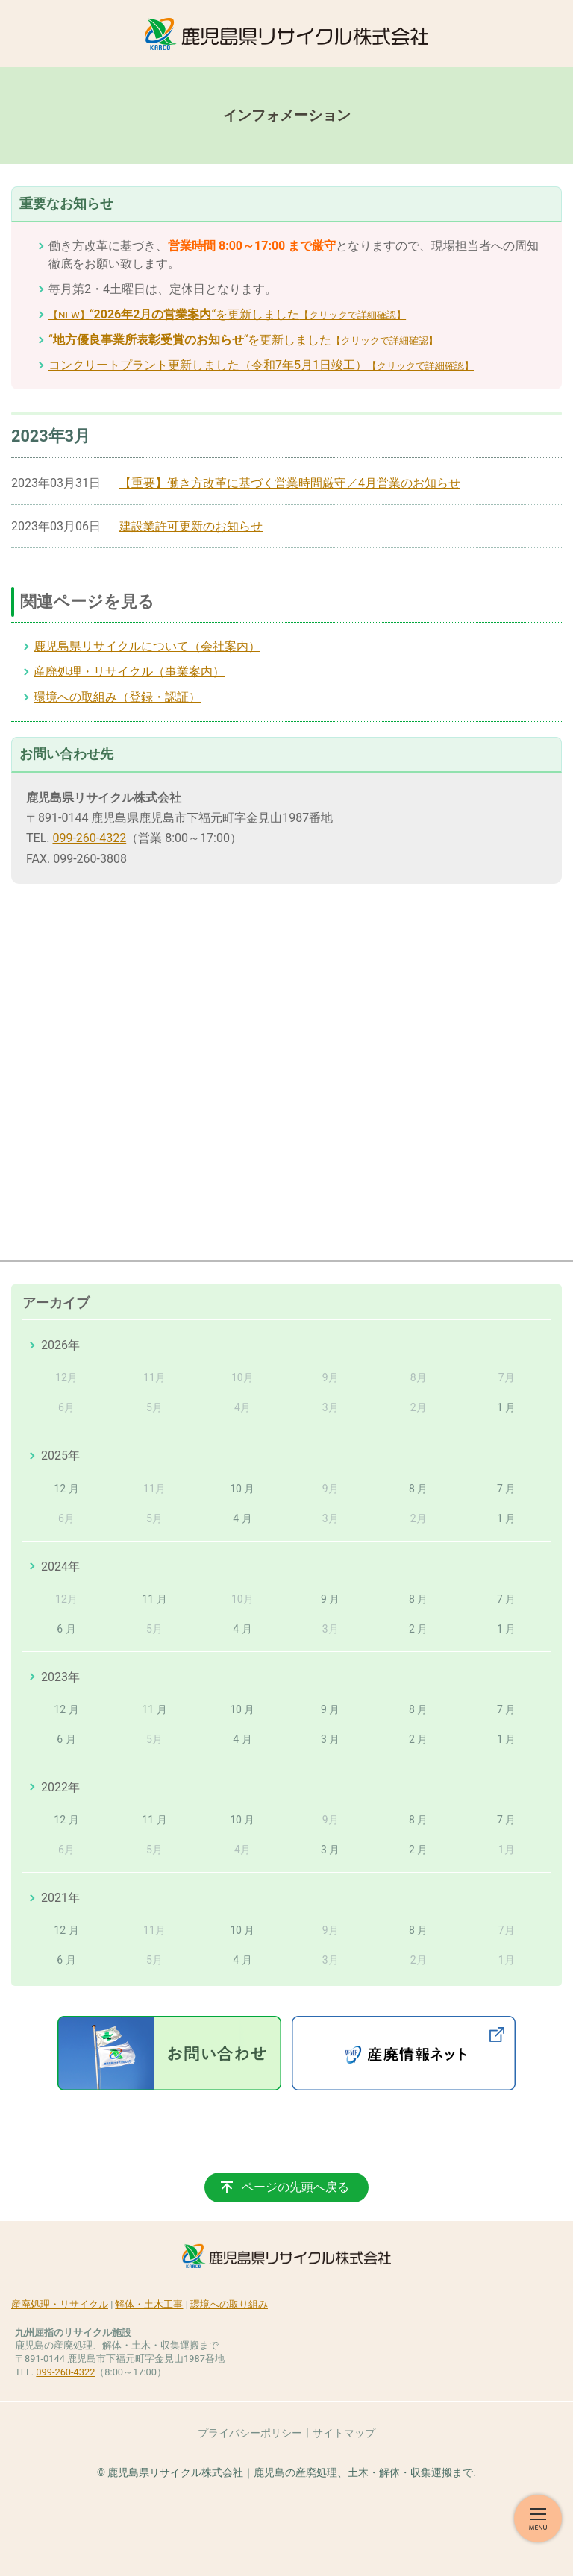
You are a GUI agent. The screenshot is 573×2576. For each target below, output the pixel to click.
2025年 (60, 1455)
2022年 (60, 1787)
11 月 (154, 1599)
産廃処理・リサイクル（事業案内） (129, 672)
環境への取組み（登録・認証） (117, 697)
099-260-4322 (89, 838)
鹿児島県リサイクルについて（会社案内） (147, 646)
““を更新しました (227, 314)
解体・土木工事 (149, 2304)
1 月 (506, 1407)
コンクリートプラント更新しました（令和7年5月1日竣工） (261, 365)
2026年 (60, 1345)
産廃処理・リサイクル (59, 2304)
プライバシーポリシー (250, 2433)
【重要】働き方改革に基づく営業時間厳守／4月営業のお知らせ (289, 483)
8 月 (418, 1489)
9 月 (330, 1599)
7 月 (506, 1489)
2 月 (418, 1629)
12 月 (66, 1489)
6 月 (66, 1629)
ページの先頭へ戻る (295, 2187)
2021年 (60, 1898)
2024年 (60, 1566)
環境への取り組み (229, 2304)
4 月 (242, 1518)
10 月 (242, 1489)
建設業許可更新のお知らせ (191, 526)
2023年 (60, 1677)
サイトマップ (344, 2433)
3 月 (330, 1739)
